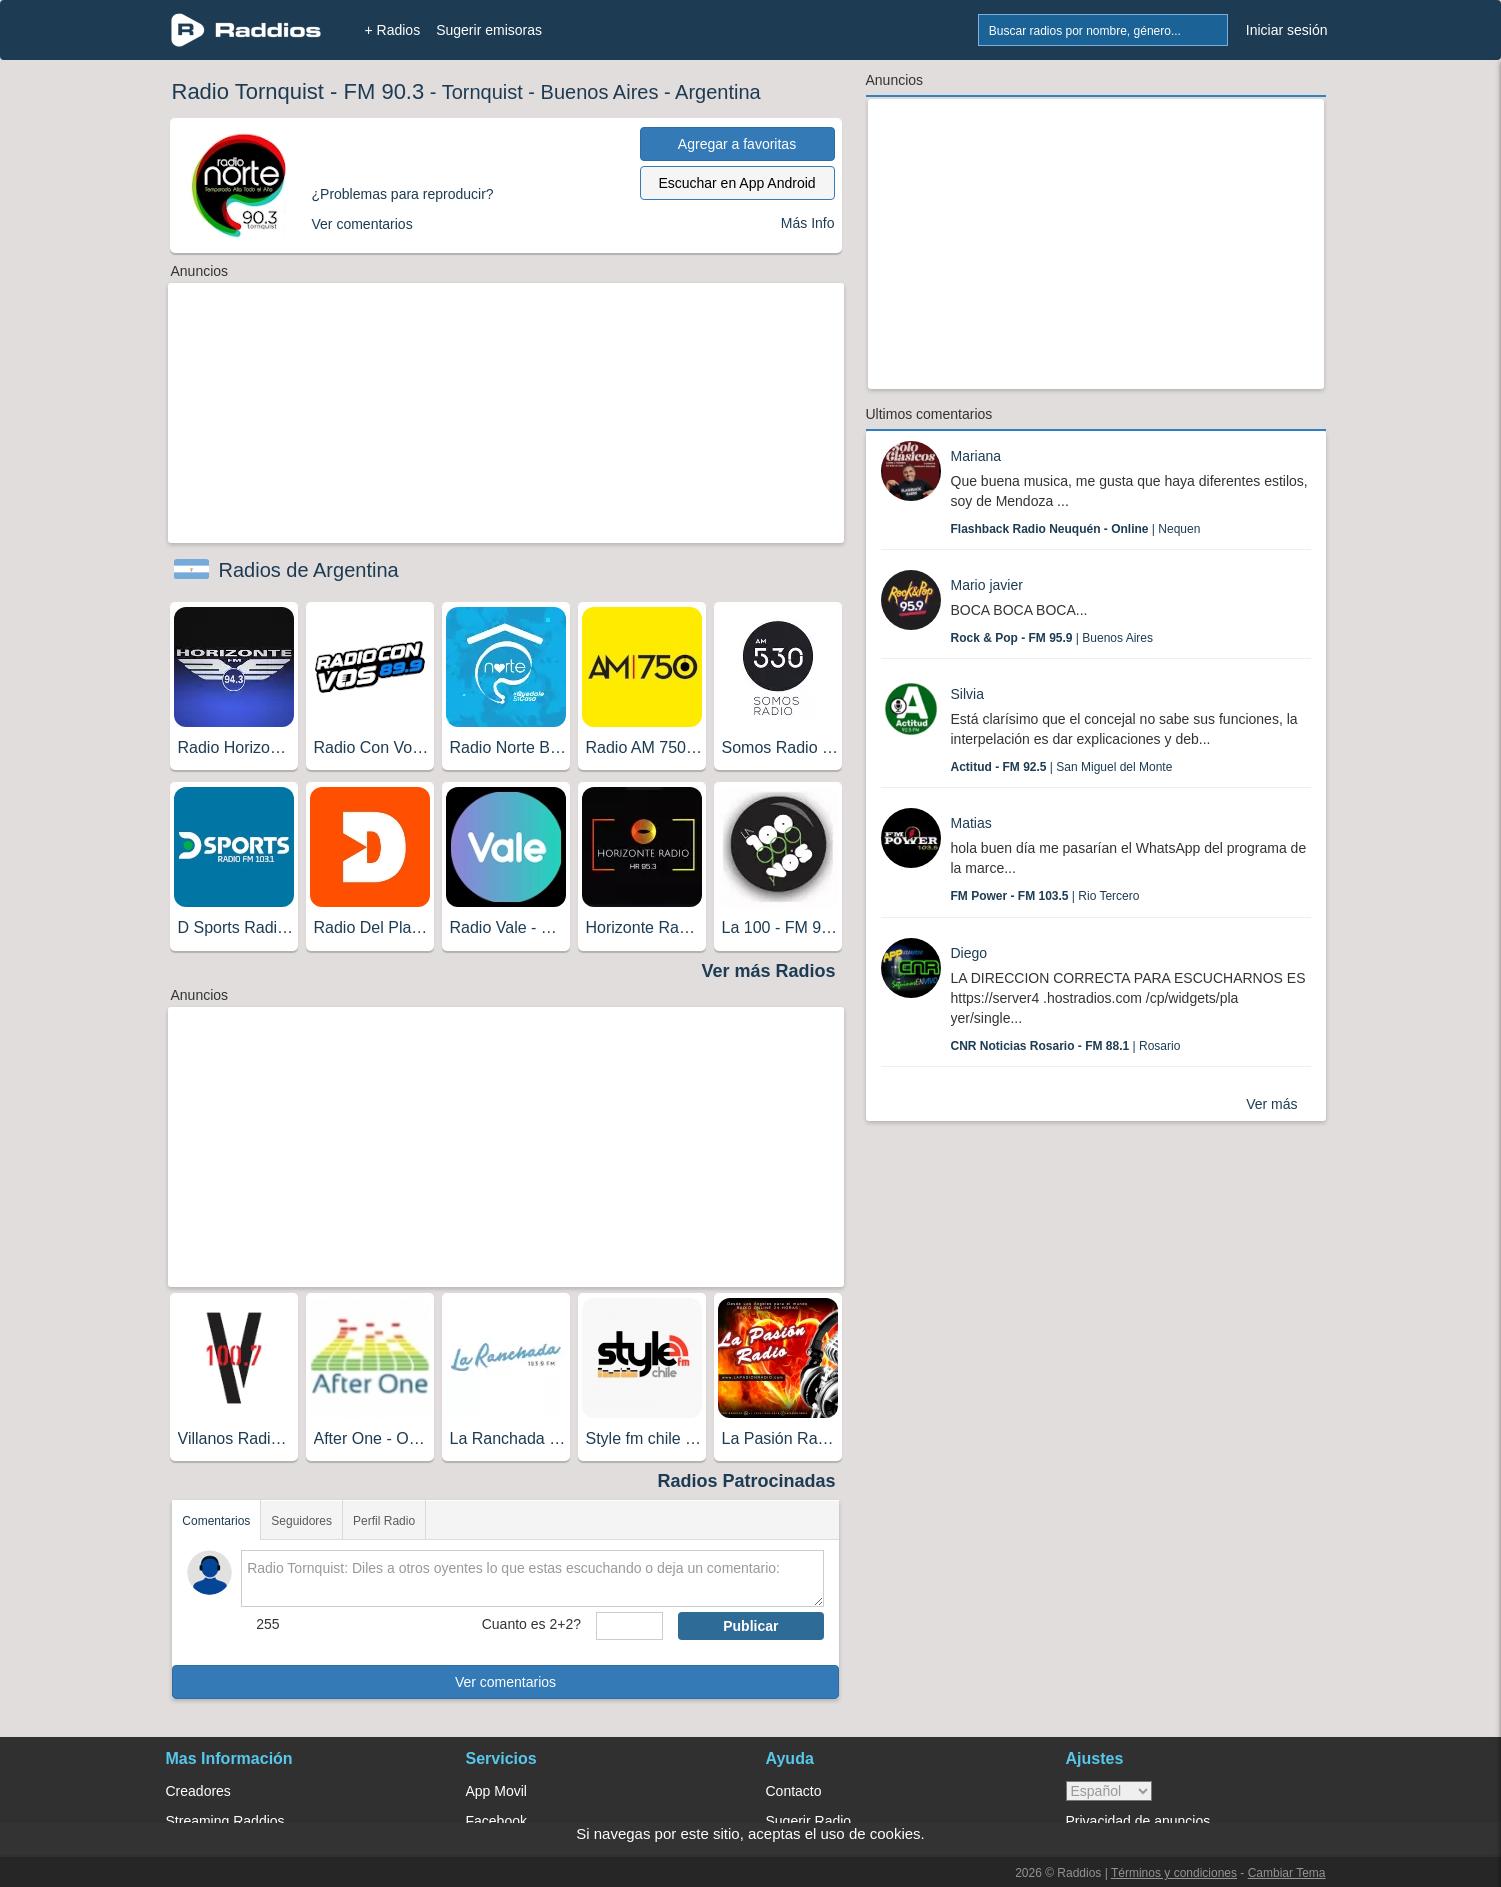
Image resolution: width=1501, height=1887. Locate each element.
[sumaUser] (629, 1626)
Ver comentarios (505, 1682)
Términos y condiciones (1174, 1873)
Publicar (750, 1626)
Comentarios (216, 1521)
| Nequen (1076, 529)
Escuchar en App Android (736, 183)
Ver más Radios (768, 971)
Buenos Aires (600, 92)
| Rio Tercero (1045, 896)
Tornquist (482, 92)
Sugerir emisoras (489, 30)
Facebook (496, 1821)
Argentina (718, 92)
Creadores (198, 1791)
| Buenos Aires (1052, 638)
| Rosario (1066, 1046)
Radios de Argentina (309, 570)
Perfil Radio (384, 1521)
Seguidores (301, 1521)
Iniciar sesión (1287, 30)
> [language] (1109, 1791)
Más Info (808, 223)
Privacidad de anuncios (1138, 1821)
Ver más (1271, 1104)
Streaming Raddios (225, 1821)
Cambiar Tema (1287, 1873)
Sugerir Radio (809, 1821)
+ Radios (393, 30)
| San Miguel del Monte (1062, 767)
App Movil (496, 1791)
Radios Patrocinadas (746, 1481)
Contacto (794, 1791)
